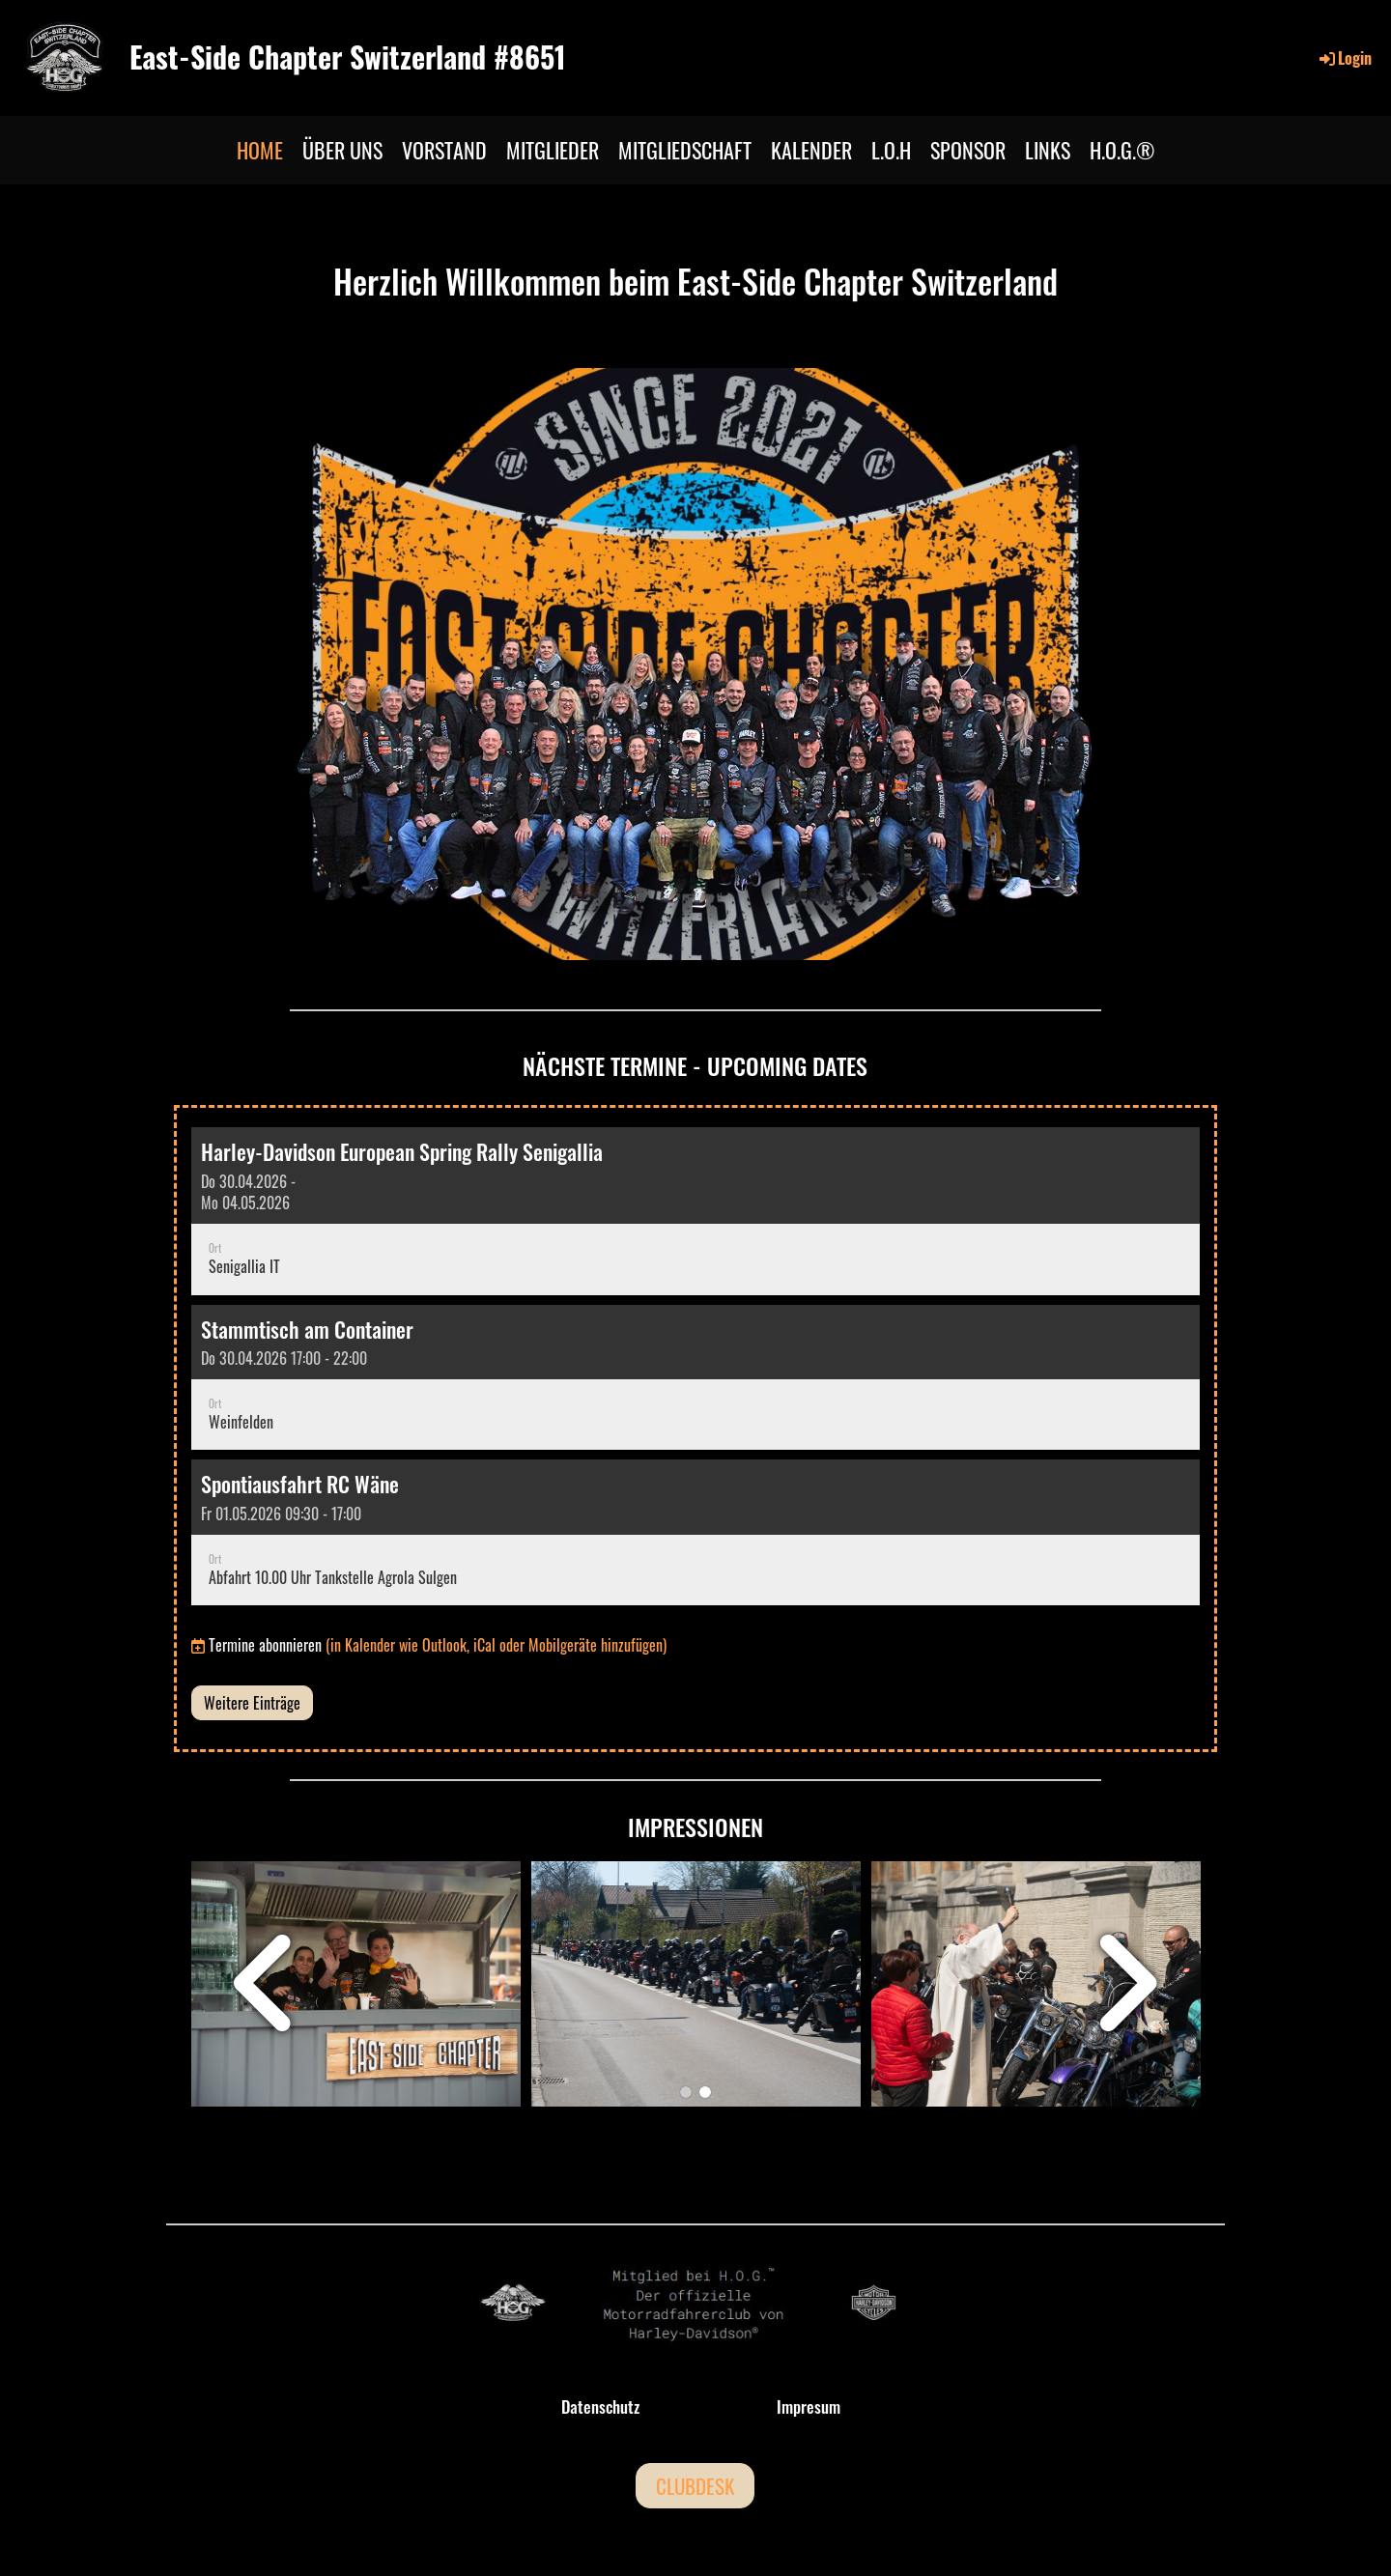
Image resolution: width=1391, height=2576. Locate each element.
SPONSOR (968, 149)
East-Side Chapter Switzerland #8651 (347, 57)
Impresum (808, 2406)
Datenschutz (600, 2406)
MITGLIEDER (552, 149)
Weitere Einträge (252, 1702)
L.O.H (891, 149)
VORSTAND (444, 149)
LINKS (1047, 149)
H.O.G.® (1122, 149)
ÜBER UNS (342, 149)
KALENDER (811, 149)
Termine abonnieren (265, 1644)
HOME (260, 149)
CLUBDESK (695, 2486)
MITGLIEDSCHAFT (685, 149)
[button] (695, 1210)
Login (1344, 58)
